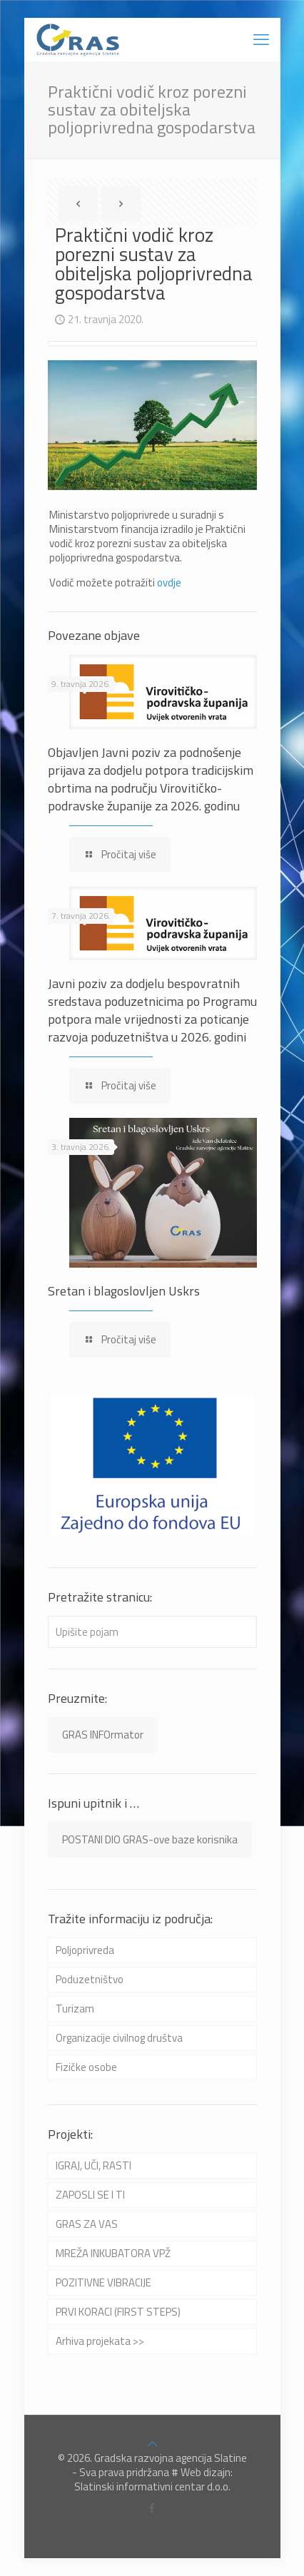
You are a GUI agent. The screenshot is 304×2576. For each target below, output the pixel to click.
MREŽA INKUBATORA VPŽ (113, 2253)
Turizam (75, 2008)
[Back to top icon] (152, 2443)
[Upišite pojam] (152, 1632)
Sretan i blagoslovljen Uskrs (124, 1290)
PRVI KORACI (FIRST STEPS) (118, 2311)
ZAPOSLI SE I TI (90, 2194)
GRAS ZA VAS (87, 2224)
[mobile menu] (261, 39)
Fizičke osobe (86, 2067)
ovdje (169, 582)
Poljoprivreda (85, 1950)
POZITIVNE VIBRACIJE (103, 2282)
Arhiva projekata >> (100, 2341)
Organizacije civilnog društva (119, 2038)
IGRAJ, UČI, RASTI (93, 2165)
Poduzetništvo (89, 1979)
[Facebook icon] (152, 2508)
